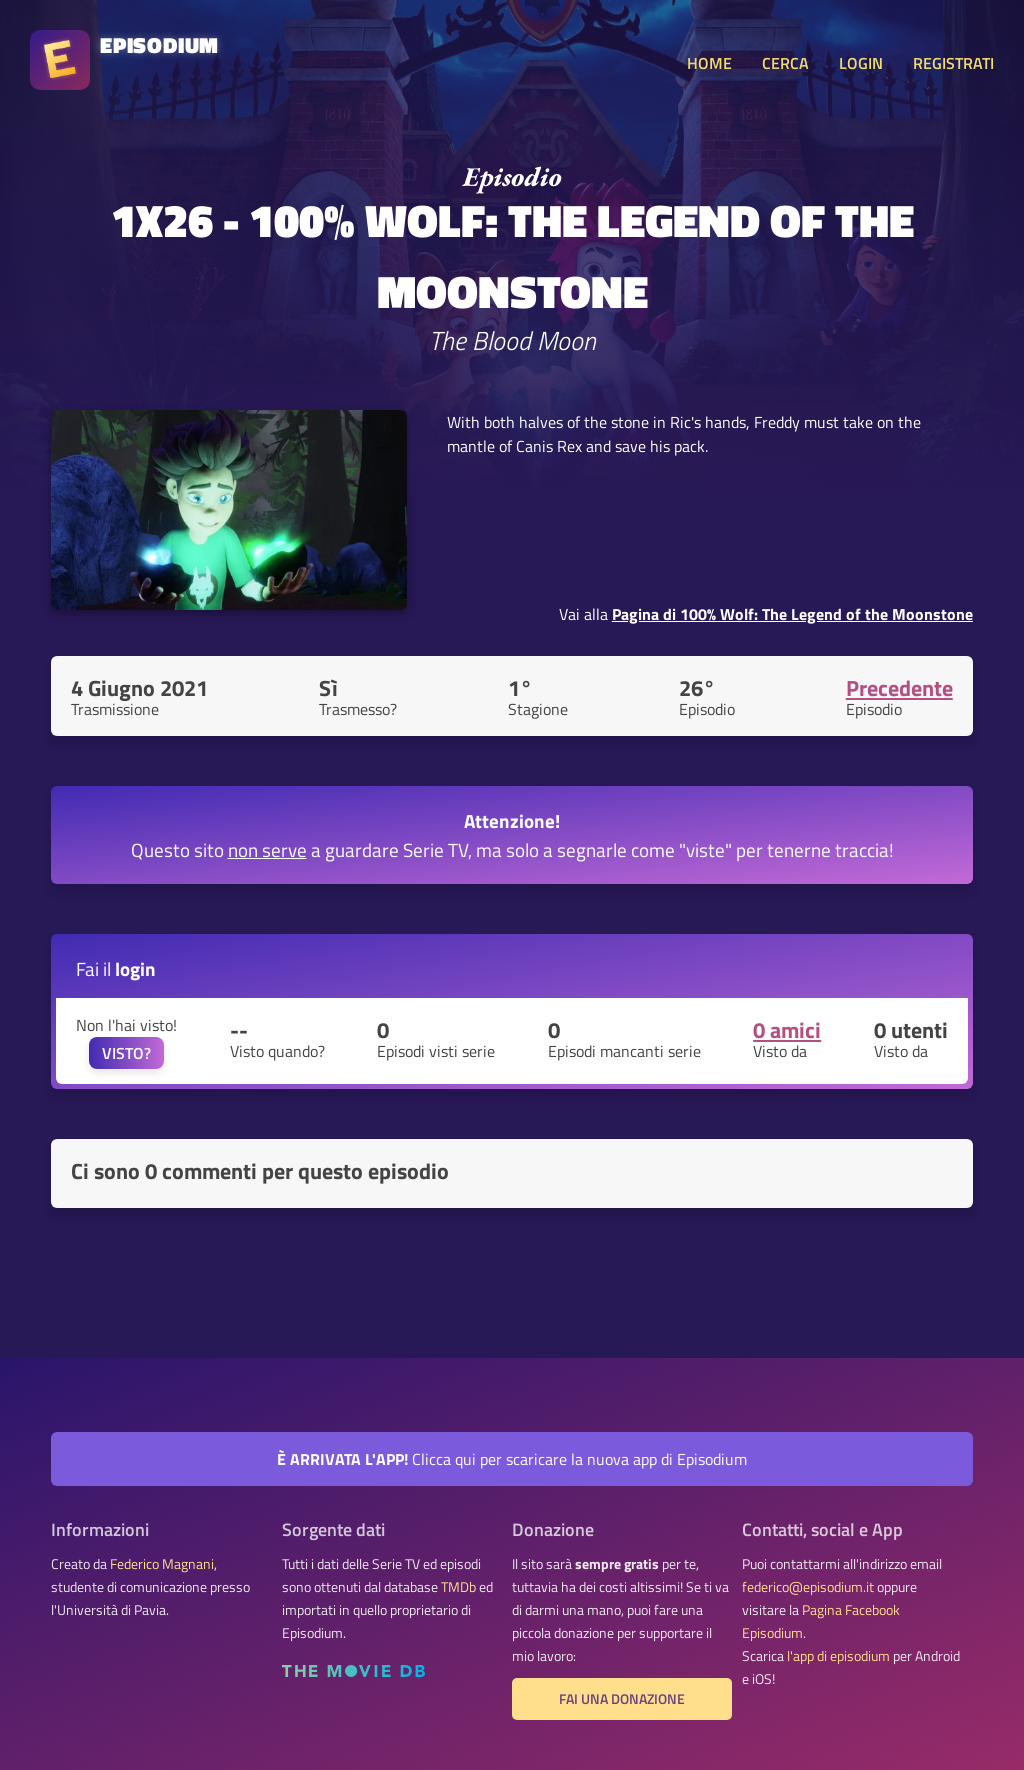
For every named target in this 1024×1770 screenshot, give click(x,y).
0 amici (787, 1030)
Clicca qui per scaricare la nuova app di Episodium (512, 1459)
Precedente (899, 688)
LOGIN (861, 63)
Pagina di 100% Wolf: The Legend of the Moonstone (792, 614)
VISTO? (126, 1053)
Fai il (116, 968)
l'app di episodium (838, 1656)
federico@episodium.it (808, 1587)
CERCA (785, 63)
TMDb (458, 1587)
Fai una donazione (622, 1699)
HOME (709, 63)
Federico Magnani (162, 1564)
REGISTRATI (953, 63)
